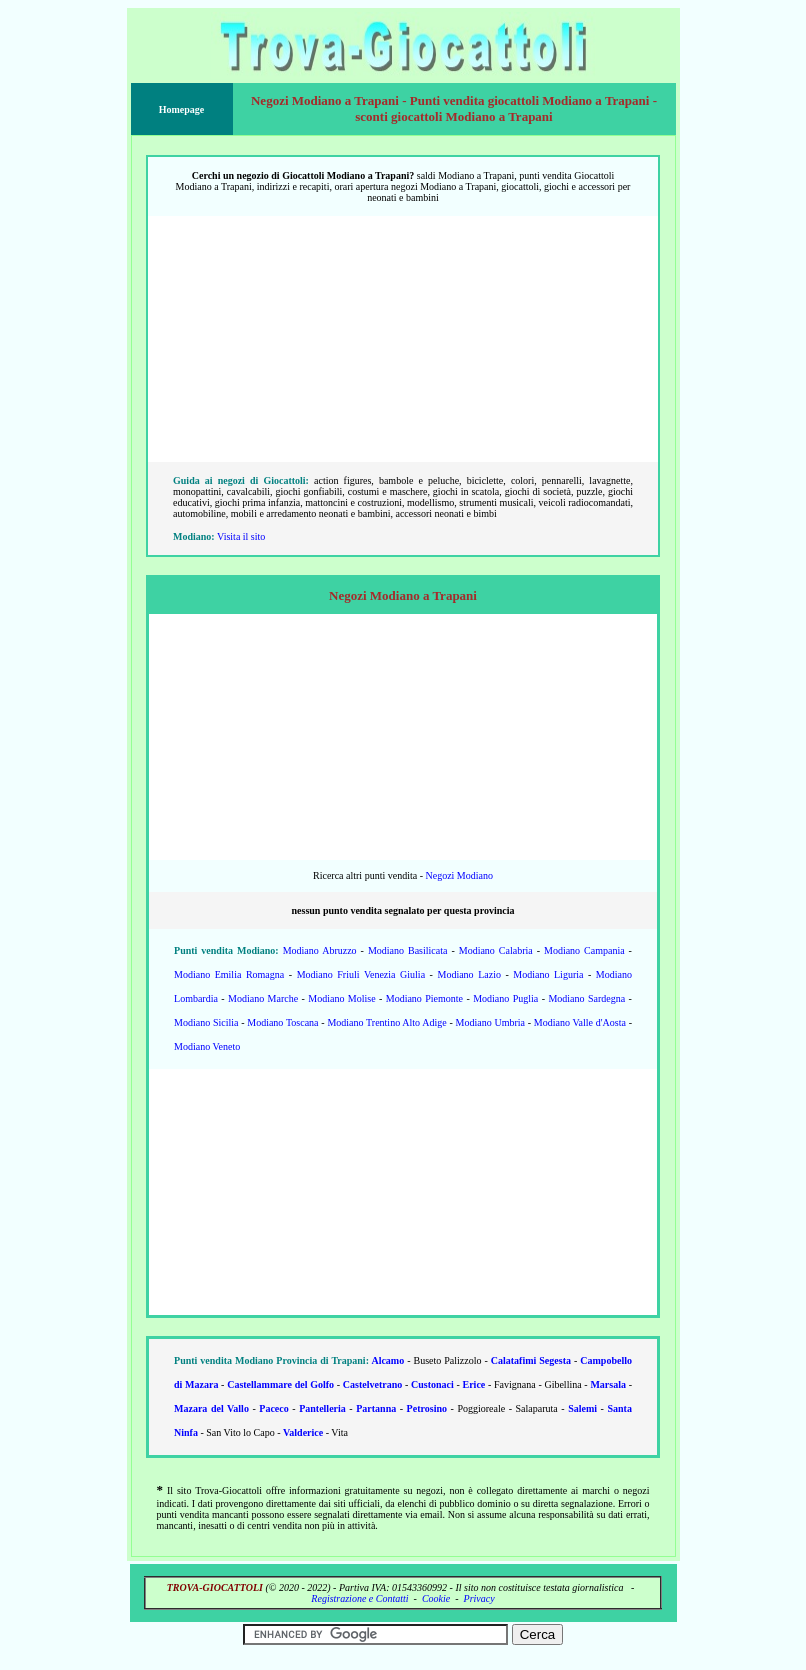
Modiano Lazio (469, 974)
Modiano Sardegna (586, 998)
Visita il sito (241, 536)
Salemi (582, 1408)
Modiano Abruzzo (320, 950)
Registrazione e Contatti (359, 1598)
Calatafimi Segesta (531, 1360)
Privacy (479, 1598)
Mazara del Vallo (211, 1408)
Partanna (376, 1408)
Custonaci (432, 1384)
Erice (474, 1384)
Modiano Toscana (282, 1022)
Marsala (608, 1384)
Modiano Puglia (505, 998)
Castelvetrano (372, 1384)
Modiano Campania (584, 950)
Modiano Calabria (496, 950)
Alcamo (387, 1360)
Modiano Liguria (548, 974)
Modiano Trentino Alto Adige (386, 1022)
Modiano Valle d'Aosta (580, 1022)
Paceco (273, 1408)
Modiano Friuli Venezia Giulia (361, 974)
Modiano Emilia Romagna (229, 974)
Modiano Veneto (207, 1046)
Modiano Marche (263, 998)
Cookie (436, 1598)
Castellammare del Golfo (280, 1384)
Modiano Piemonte (424, 998)
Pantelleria (322, 1408)
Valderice (303, 1432)
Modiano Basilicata (408, 950)
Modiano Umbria (490, 1022)
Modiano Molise (341, 998)
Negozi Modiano (459, 875)
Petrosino (427, 1408)
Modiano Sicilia (206, 1022)
